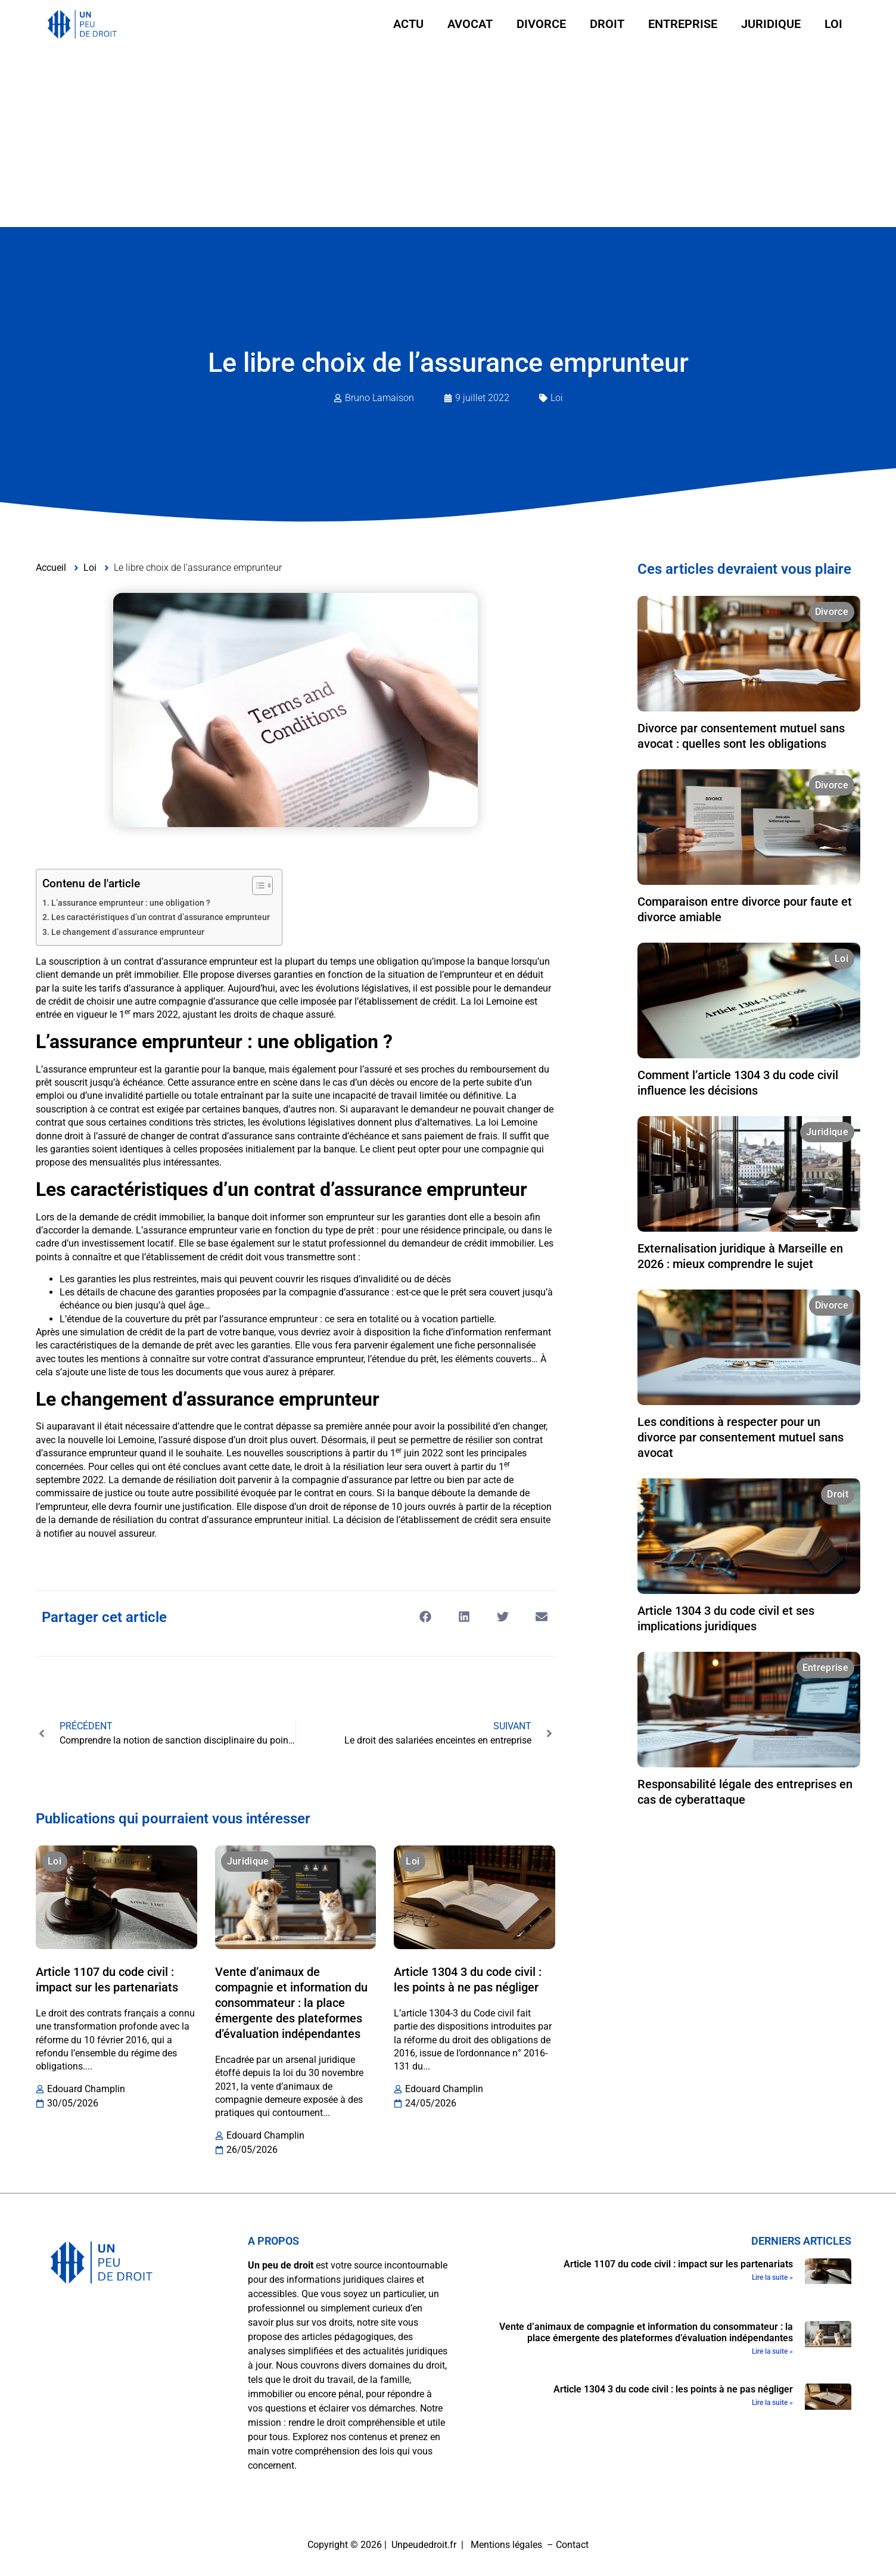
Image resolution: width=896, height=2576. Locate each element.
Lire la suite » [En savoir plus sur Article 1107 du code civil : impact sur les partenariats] (772, 2277)
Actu (408, 24)
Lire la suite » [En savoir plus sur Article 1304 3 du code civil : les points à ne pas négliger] (772, 2402)
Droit (607, 24)
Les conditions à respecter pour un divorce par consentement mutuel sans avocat (740, 1437)
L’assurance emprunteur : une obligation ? (130, 903)
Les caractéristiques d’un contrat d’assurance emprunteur (160, 917)
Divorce (541, 24)
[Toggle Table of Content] (256, 885)
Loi (833, 24)
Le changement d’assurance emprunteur (127, 932)
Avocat (470, 24)
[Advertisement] (448, 137)
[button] (425, 1616)
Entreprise (682, 24)
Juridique (771, 24)
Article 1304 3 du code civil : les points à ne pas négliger (673, 2389)
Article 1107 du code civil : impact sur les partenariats (678, 2264)
